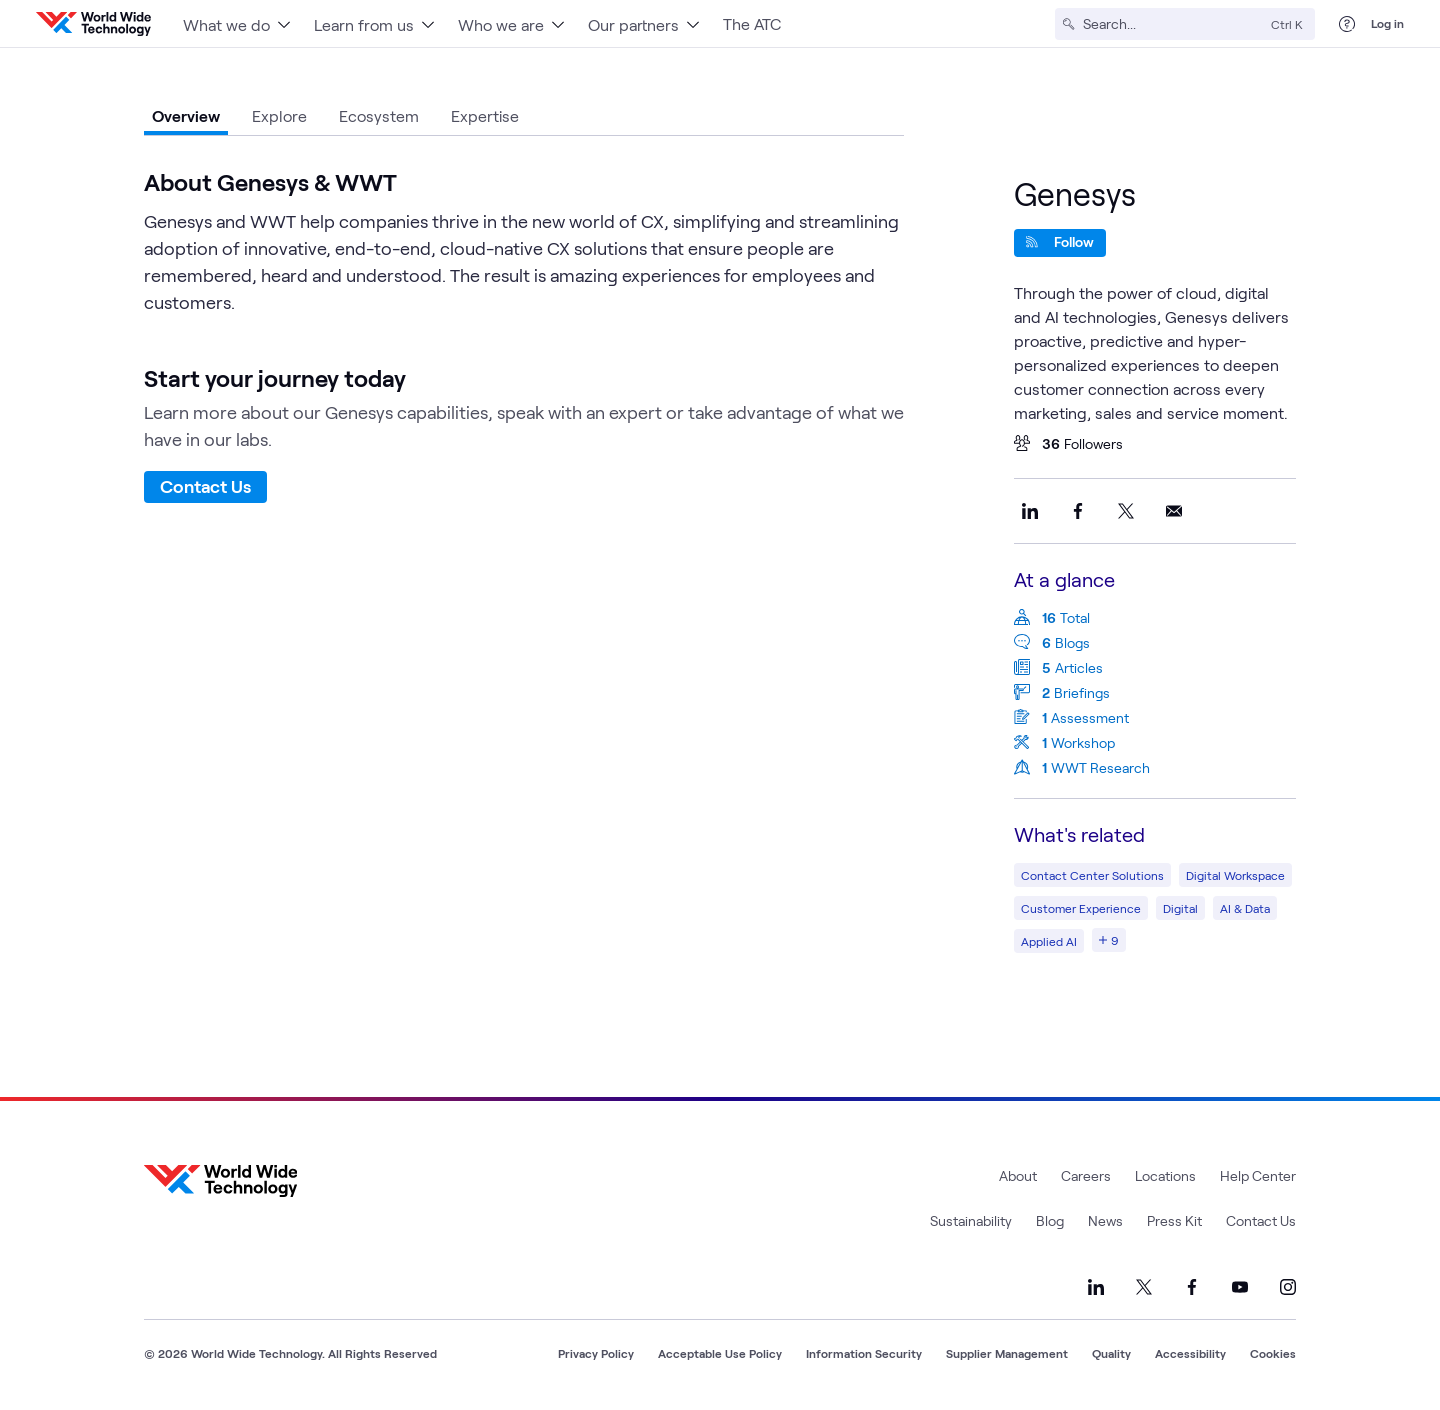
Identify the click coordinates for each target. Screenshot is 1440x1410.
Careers (1086, 1175)
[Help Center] (1347, 24)
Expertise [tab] (485, 115)
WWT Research (1100, 767)
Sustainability (971, 1220)
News (1105, 1220)
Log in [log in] (1387, 23)
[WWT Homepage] (93, 24)
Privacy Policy (596, 1353)
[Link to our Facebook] (1192, 1287)
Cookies (1273, 1353)
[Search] (1173, 24)
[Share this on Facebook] (1078, 511)
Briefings (1082, 692)
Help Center (1258, 1175)
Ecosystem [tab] (379, 115)
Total (1075, 617)
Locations (1165, 1175)
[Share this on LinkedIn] (1030, 511)
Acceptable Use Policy (720, 1353)
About (1018, 1175)
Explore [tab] (279, 115)
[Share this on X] (1126, 511)
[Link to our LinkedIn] (1096, 1287)
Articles (1079, 667)
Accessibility (1190, 1353)
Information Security (864, 1353)
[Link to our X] (1144, 1287)
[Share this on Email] (1174, 511)
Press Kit (1174, 1220)
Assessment (1090, 717)
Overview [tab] (186, 115)
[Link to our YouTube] (1240, 1287)
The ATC (752, 23)
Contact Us (205, 486)
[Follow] (1060, 243)
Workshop (1083, 742)
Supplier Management (1007, 1353)
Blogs (1072, 642)
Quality (1111, 1353)
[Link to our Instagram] (1288, 1287)
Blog (1050, 1220)
